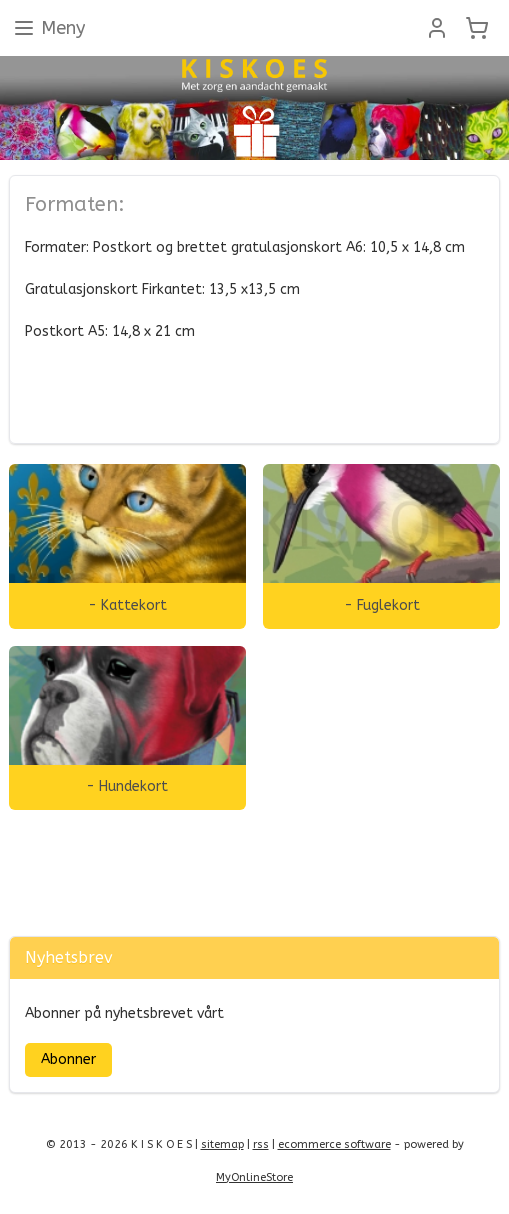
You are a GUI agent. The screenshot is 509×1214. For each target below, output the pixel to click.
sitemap (222, 1144)
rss (261, 1144)
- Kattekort (127, 604)
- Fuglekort (382, 604)
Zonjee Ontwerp (67, 885)
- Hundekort (127, 786)
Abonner (68, 1059)
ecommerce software (334, 1144)
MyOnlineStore (254, 1177)
